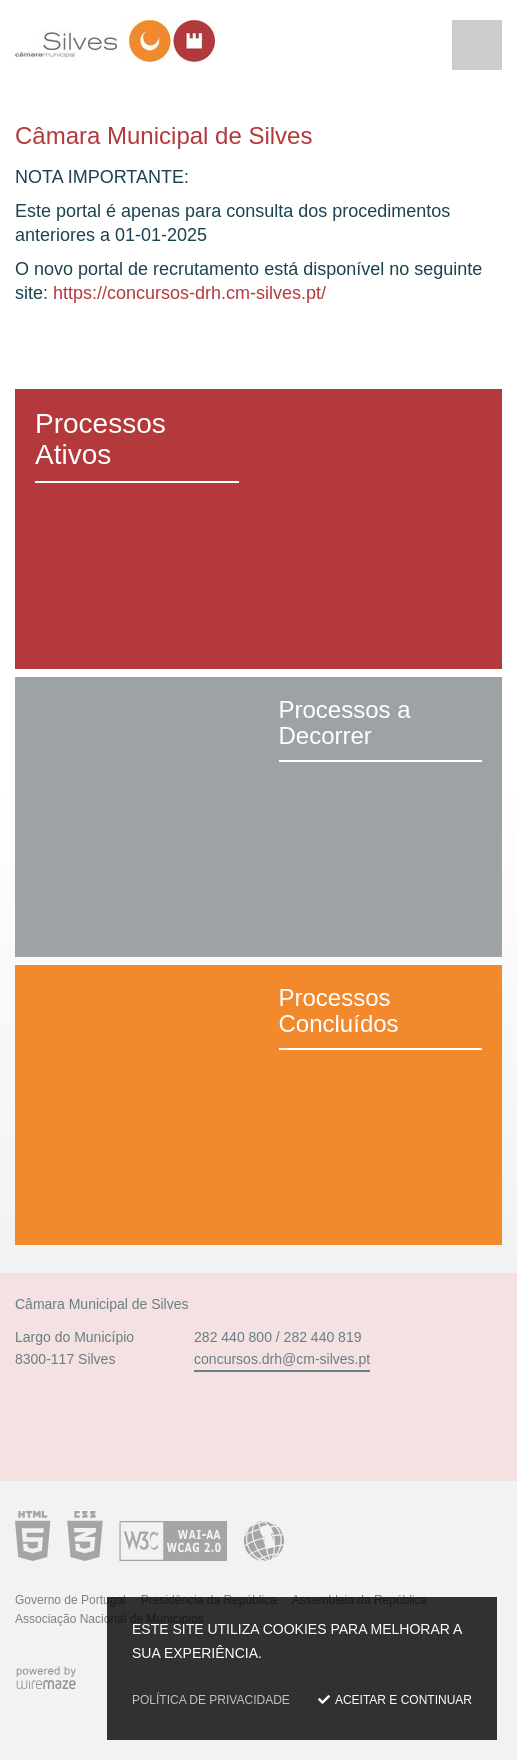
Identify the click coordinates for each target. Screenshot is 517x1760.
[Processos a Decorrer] (258, 817)
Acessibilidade (149, 1536)
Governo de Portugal (70, 1600)
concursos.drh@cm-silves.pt (282, 1359)
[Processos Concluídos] (258, 1105)
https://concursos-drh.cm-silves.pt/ (189, 293)
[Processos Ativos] (258, 529)
